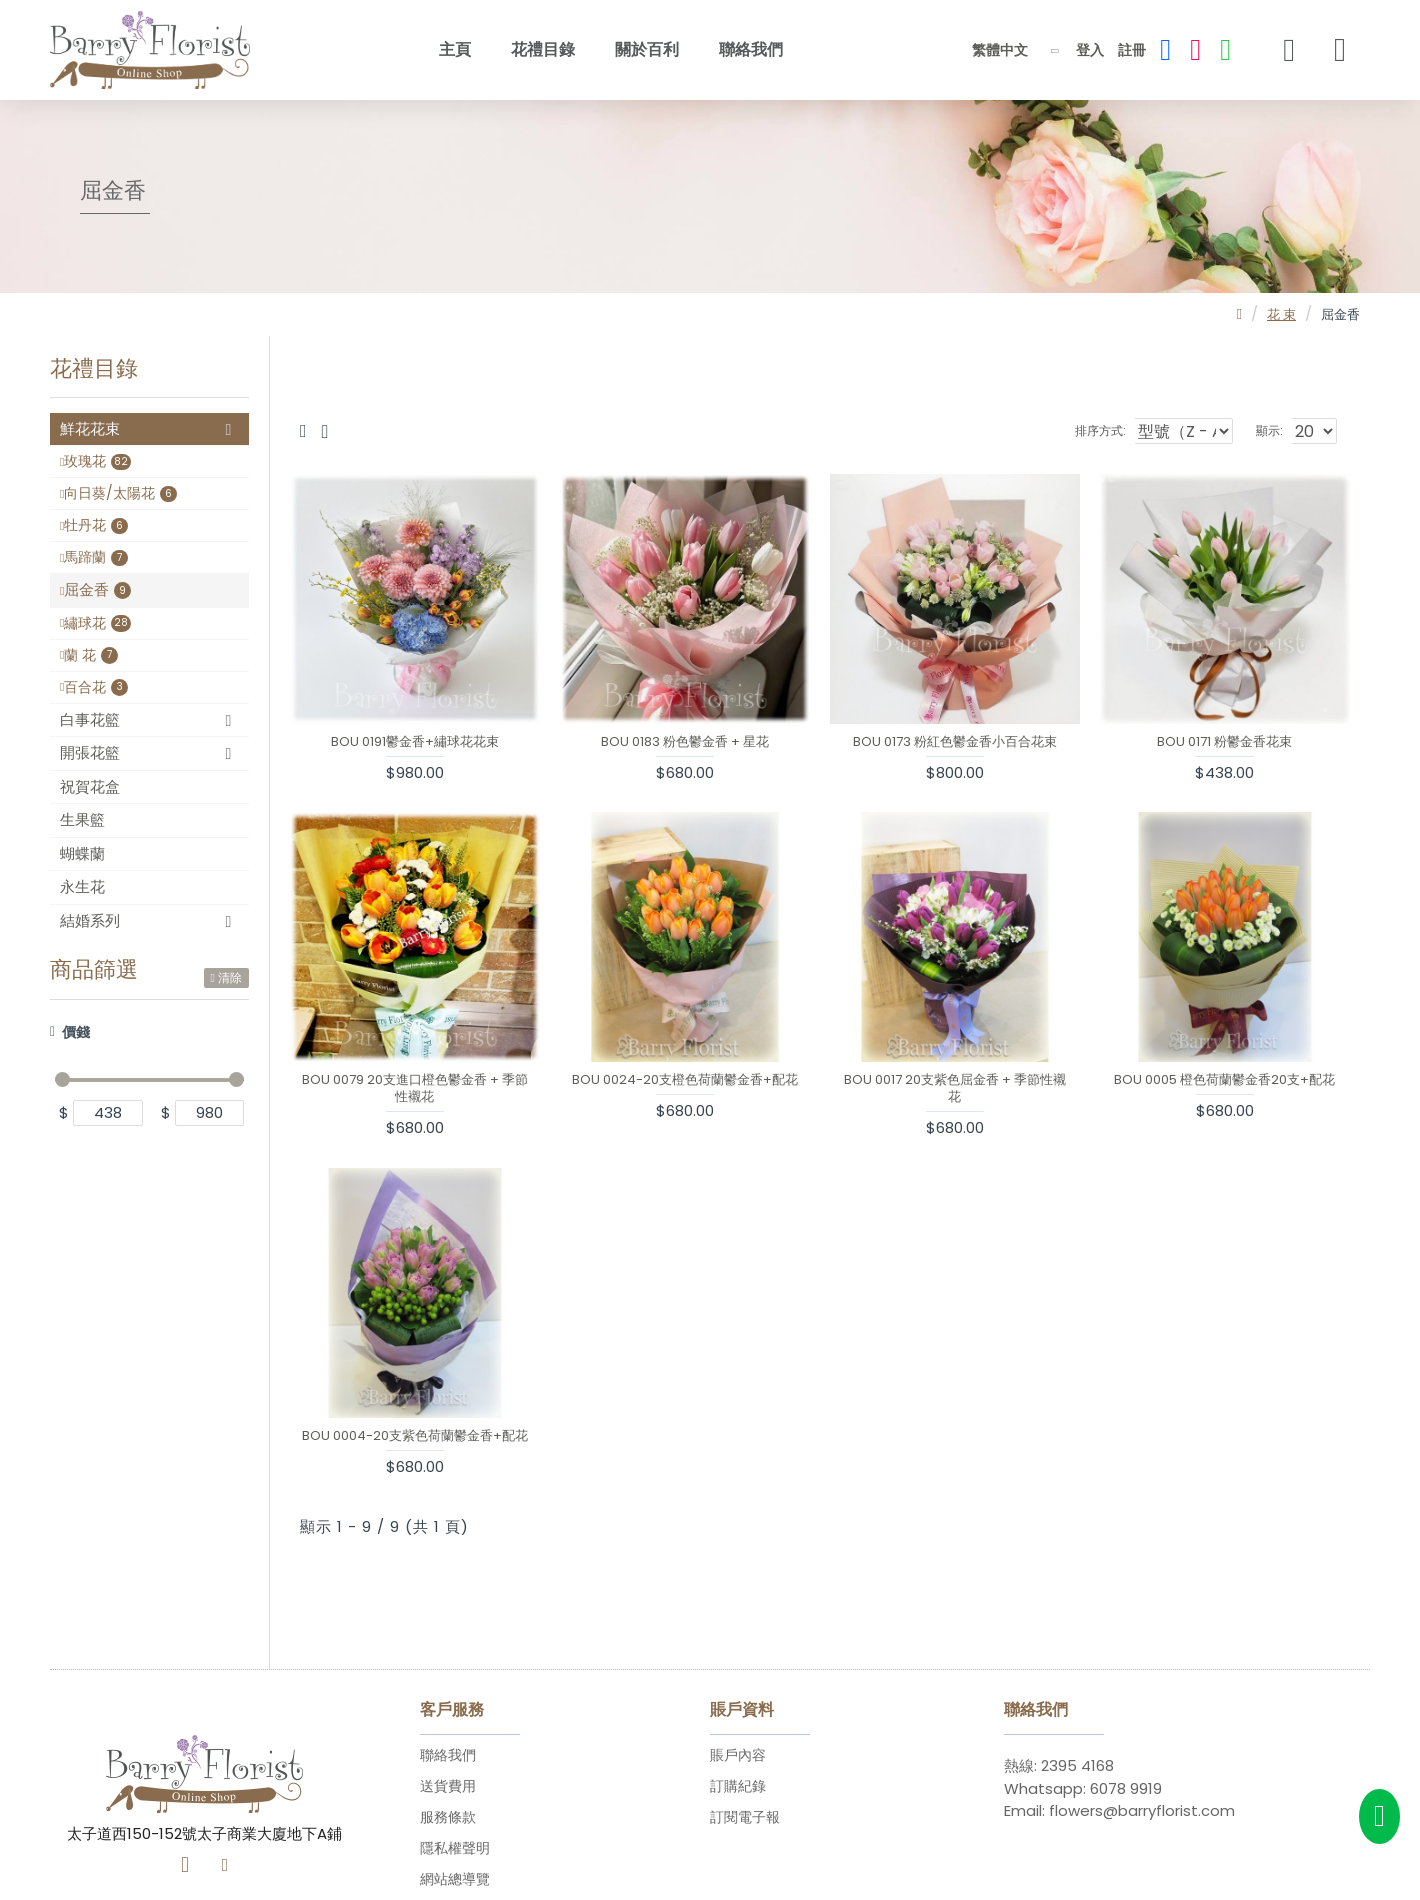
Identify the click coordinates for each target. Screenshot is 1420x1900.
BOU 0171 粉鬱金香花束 (1224, 742)
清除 (230, 977)
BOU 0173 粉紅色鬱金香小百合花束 (955, 742)
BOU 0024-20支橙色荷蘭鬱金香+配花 (685, 1080)
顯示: (1274, 430)
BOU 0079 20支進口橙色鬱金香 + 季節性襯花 (415, 1089)
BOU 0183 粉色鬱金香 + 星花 (685, 742)
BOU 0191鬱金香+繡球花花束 (415, 742)
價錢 (76, 1032)
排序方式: (1099, 430)
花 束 (1281, 314)
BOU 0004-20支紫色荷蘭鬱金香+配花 (415, 1436)
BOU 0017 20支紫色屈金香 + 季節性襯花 (955, 1089)
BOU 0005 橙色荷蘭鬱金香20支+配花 (1224, 1080)
